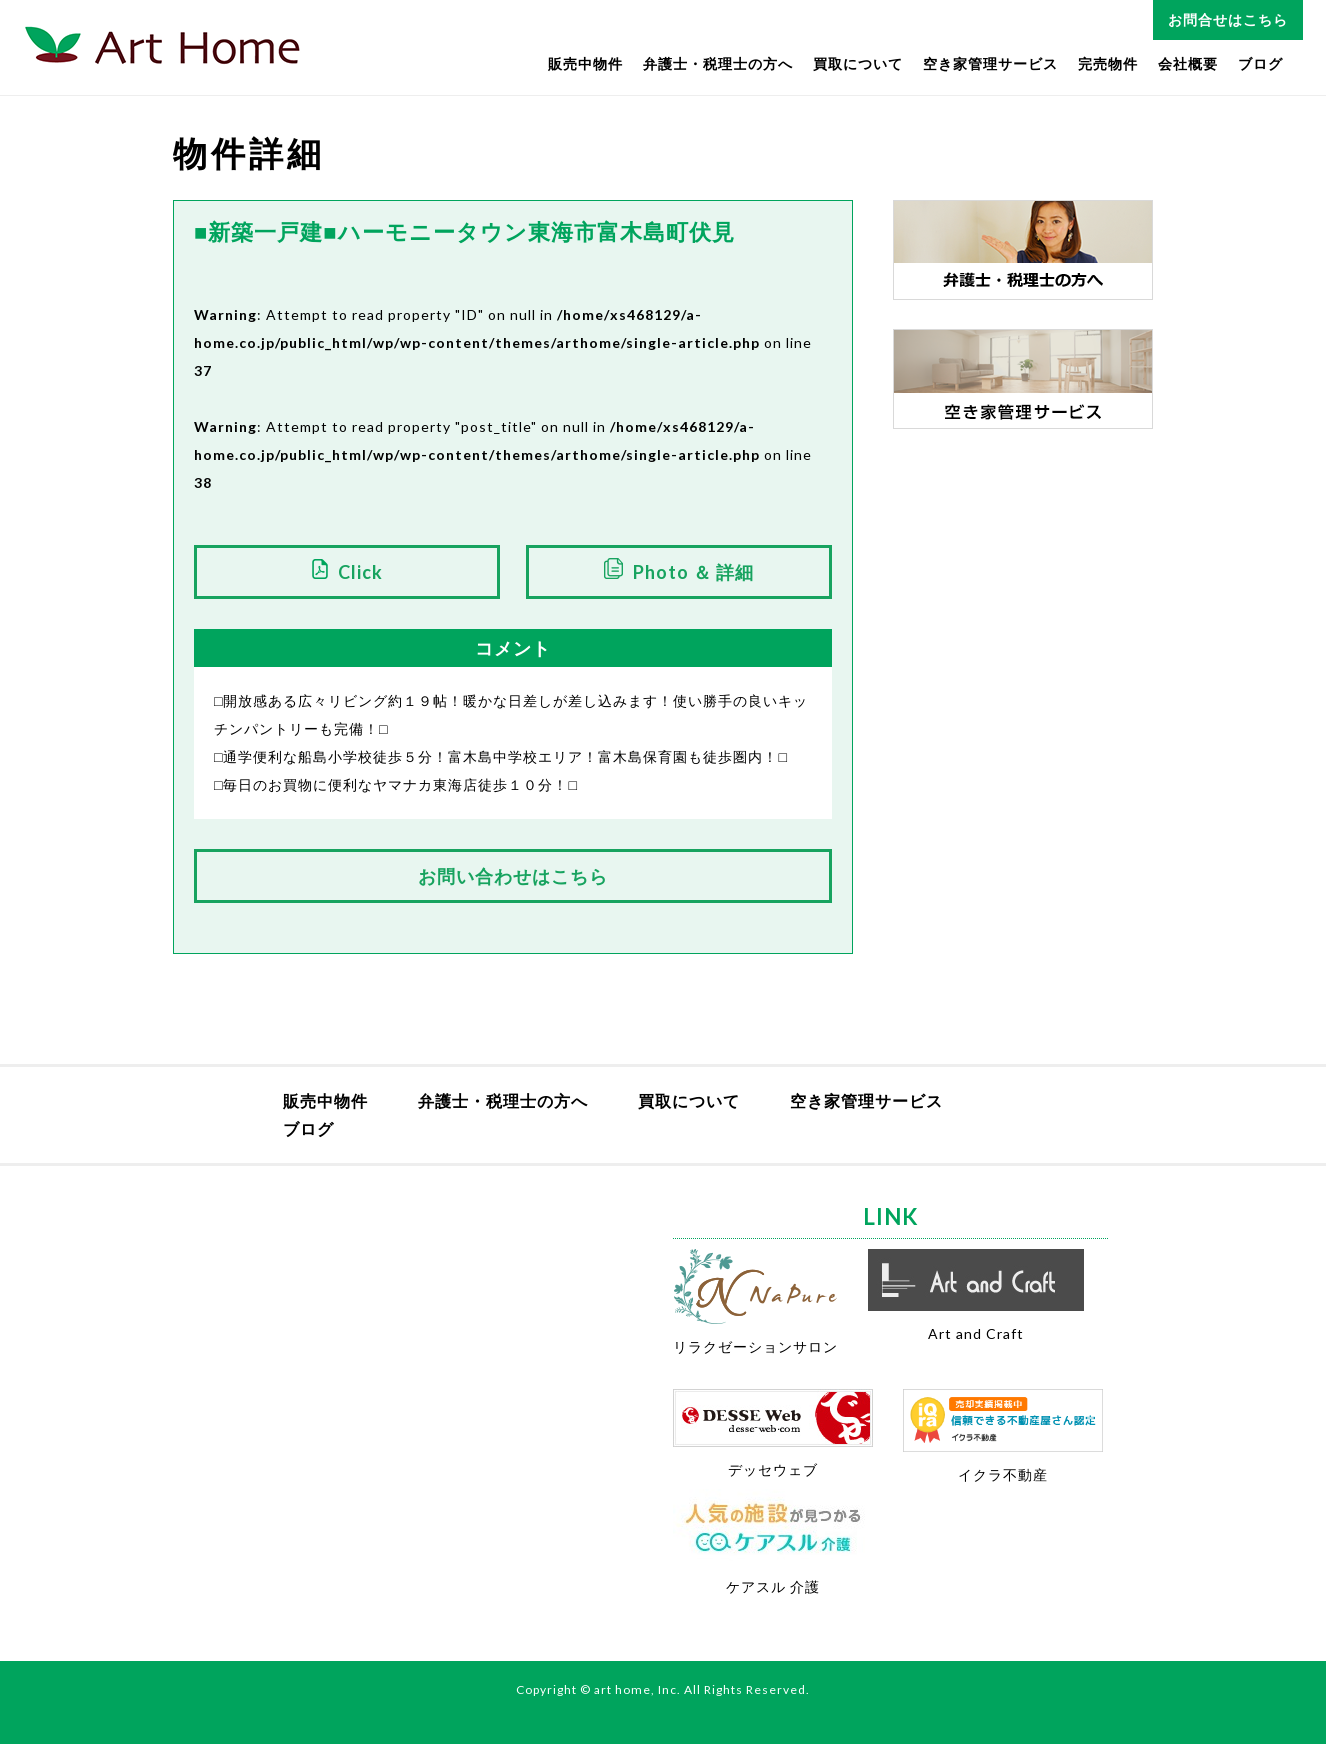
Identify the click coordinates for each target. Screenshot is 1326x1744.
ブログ (1260, 63)
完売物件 (1108, 63)
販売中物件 (585, 63)
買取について (858, 63)
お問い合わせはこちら (513, 876)
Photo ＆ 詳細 (693, 572)
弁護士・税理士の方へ (718, 63)
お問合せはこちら (1228, 19)
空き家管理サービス (990, 63)
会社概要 (1188, 63)
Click (360, 572)
